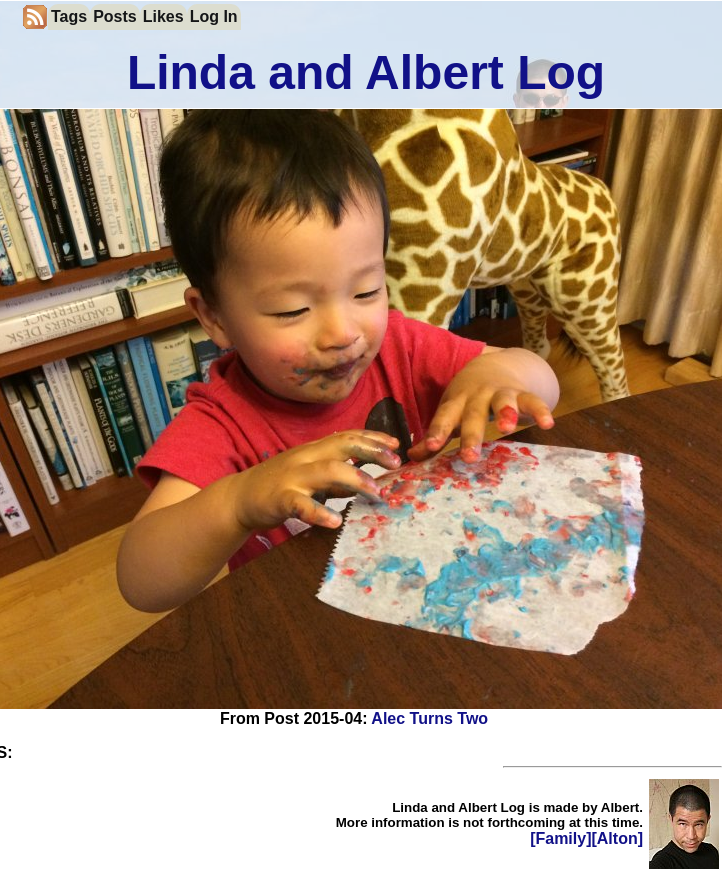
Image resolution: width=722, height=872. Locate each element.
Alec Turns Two (429, 718)
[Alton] (617, 838)
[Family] (560, 838)
